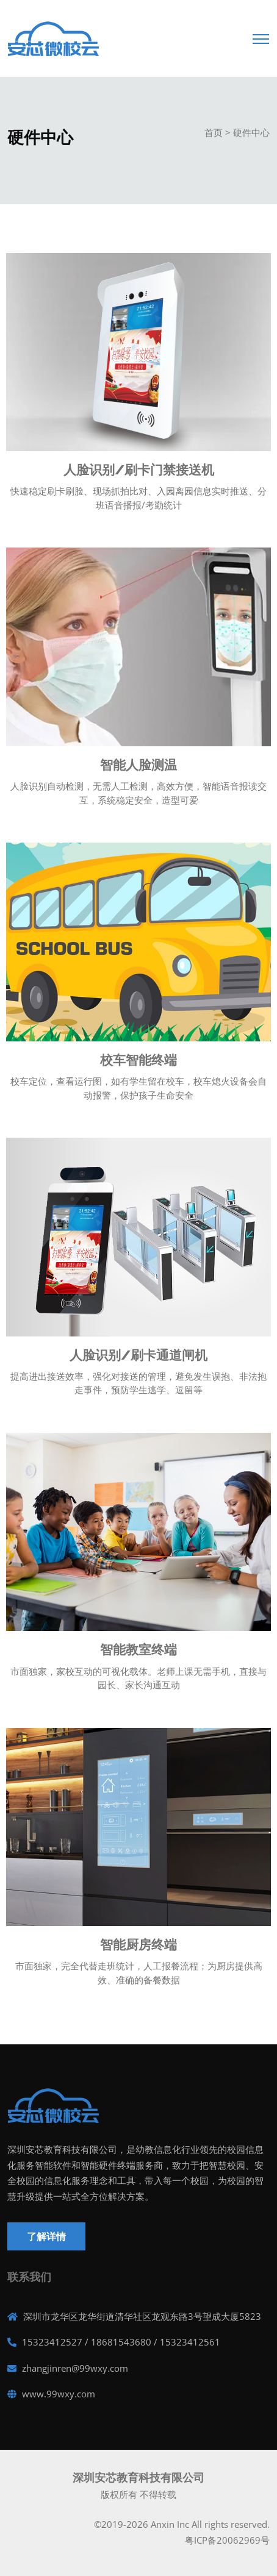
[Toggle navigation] (261, 35)
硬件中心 (251, 132)
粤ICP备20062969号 (227, 2540)
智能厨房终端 (138, 1944)
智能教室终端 (138, 1649)
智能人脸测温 (138, 764)
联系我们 (29, 2277)
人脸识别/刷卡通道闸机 (138, 1355)
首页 (213, 132)
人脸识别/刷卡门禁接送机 (138, 469)
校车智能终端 (138, 1060)
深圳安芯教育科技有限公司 (138, 2477)
